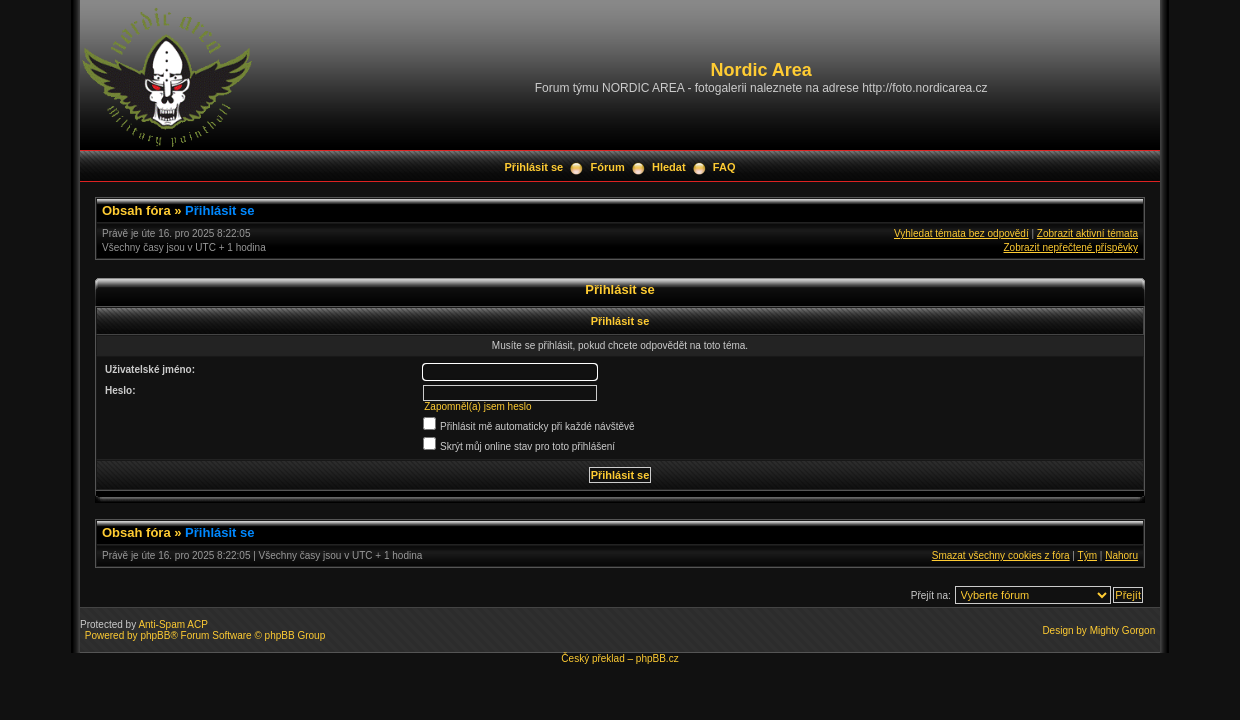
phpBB (155, 635)
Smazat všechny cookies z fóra (1001, 555)
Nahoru (1121, 555)
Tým (1087, 555)
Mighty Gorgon (1123, 630)
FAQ (724, 167)
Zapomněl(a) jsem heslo (477, 406)
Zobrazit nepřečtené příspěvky (1070, 247)
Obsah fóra (136, 210)
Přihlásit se (534, 167)
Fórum (607, 167)
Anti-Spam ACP (172, 624)
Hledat (669, 167)
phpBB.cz (657, 658)
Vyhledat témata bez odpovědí (961, 233)
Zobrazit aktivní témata (1087, 233)
